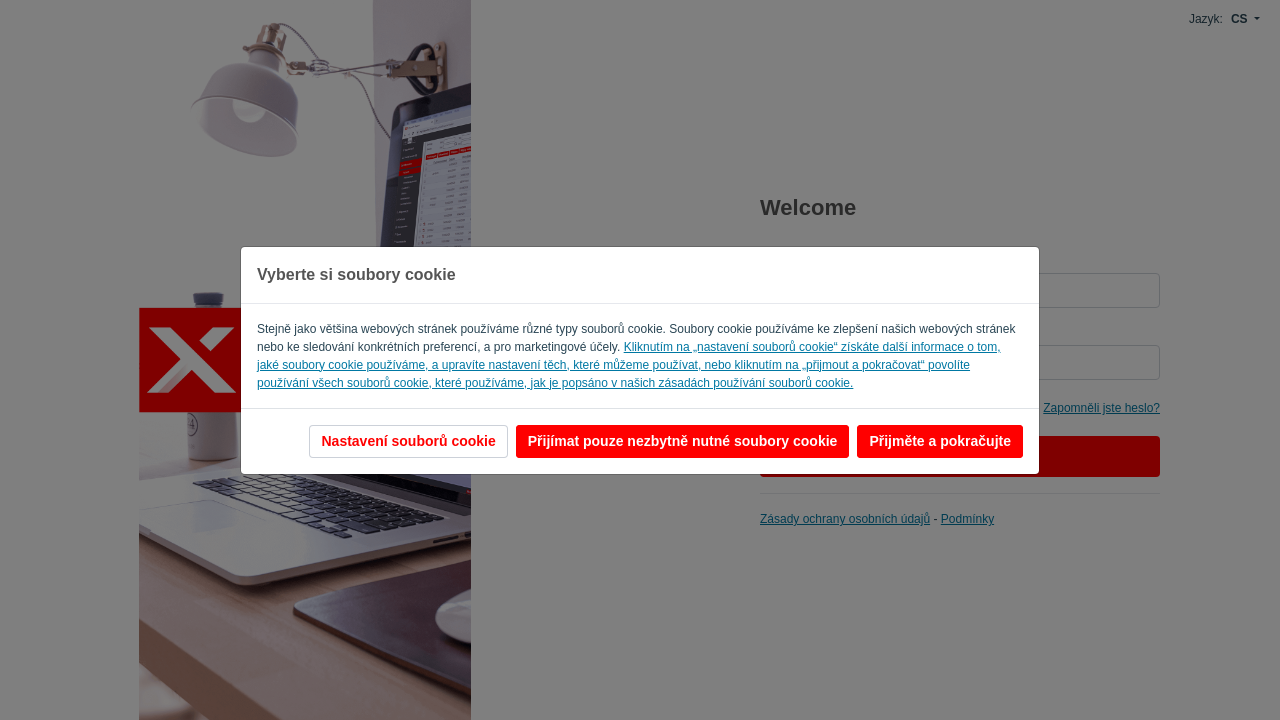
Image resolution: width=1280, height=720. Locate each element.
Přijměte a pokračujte (940, 441)
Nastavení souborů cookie (408, 441)
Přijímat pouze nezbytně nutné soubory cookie (683, 441)
